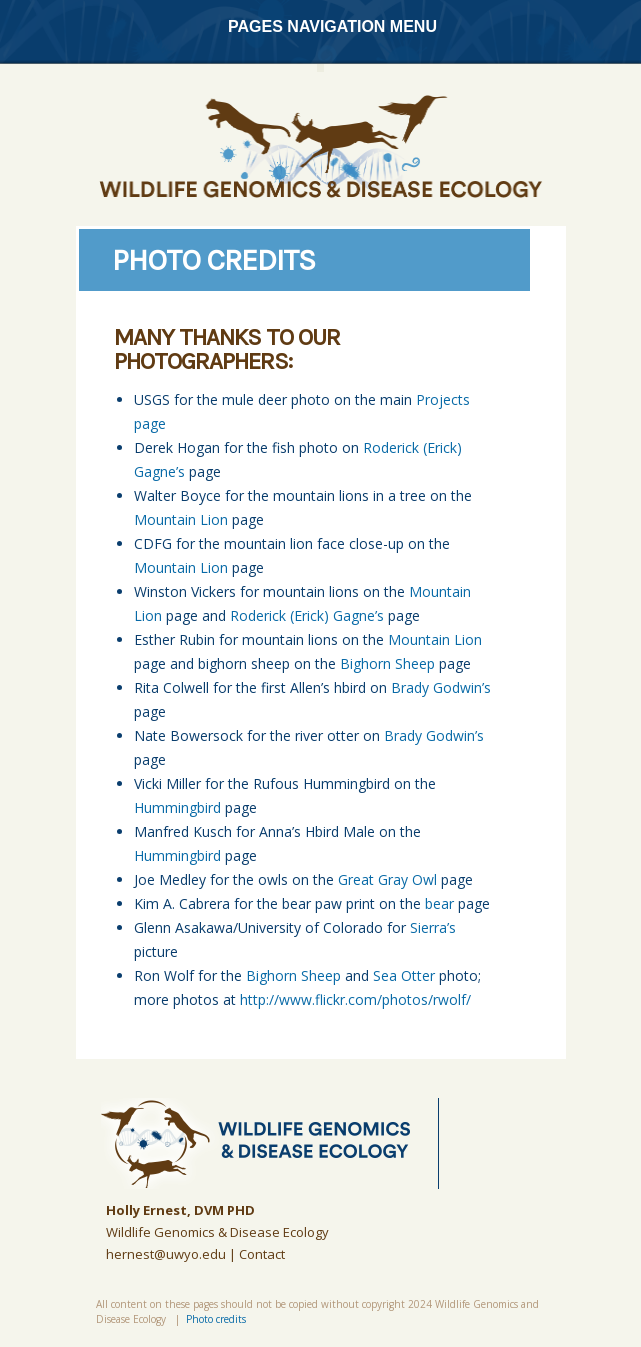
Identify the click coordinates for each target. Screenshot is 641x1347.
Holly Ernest (146, 1210)
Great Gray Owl (387, 879)
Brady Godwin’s (441, 687)
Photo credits (216, 1319)
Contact (262, 1254)
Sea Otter (404, 975)
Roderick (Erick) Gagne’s (307, 615)
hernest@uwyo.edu (166, 1254)
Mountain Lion (181, 519)
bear (439, 903)
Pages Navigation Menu (319, 26)
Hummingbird (177, 807)
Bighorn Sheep (387, 663)
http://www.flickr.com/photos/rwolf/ (355, 999)
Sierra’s (433, 927)
